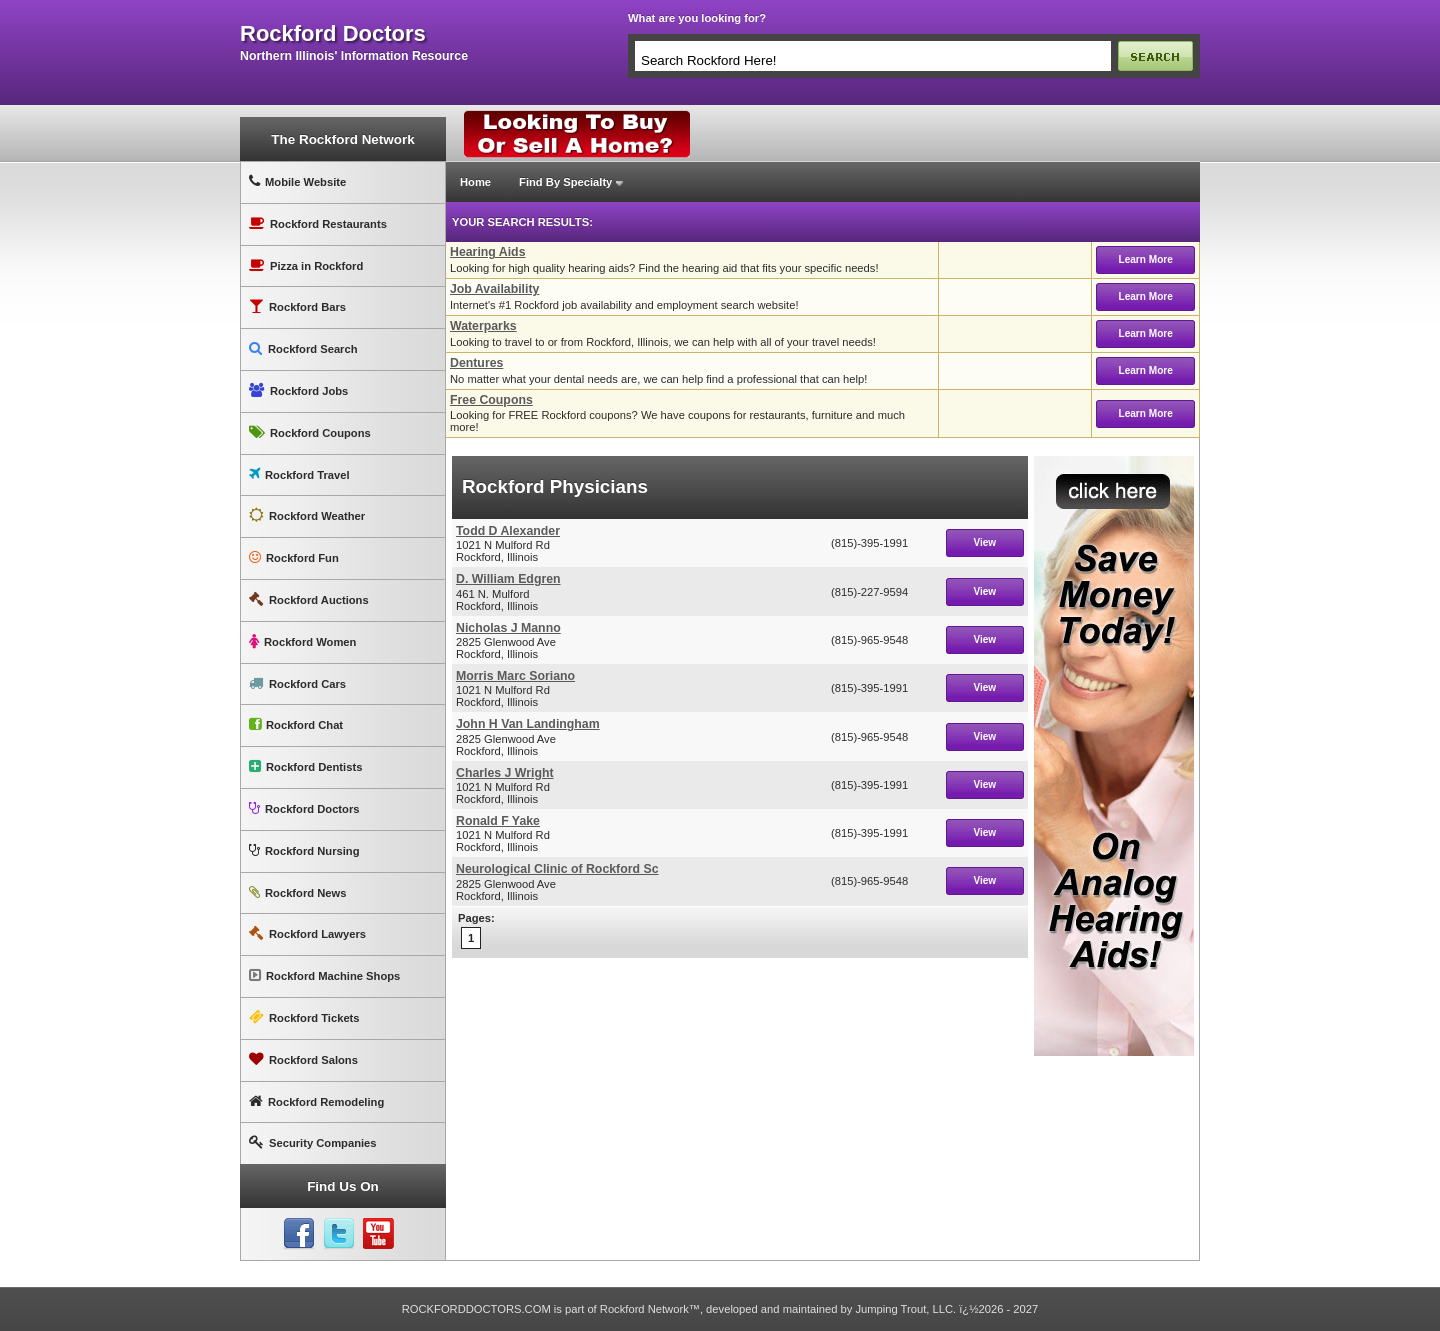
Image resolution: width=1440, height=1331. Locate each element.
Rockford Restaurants (318, 223)
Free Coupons (491, 400)
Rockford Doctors (304, 808)
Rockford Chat (296, 724)
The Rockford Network (342, 139)
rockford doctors (333, 34)
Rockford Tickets (304, 1017)
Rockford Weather (307, 515)
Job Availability (494, 289)
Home (475, 182)
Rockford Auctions (309, 599)
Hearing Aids (488, 252)
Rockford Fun (294, 557)
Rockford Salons (303, 1059)
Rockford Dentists (305, 766)
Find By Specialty (565, 182)
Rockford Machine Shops (324, 975)
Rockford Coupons (310, 432)
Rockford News (297, 892)
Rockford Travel (299, 474)
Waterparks (483, 326)
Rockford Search (303, 348)
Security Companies (313, 1142)
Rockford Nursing (304, 850)
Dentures (476, 363)
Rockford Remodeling (316, 1101)
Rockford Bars (297, 306)
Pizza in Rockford (306, 265)
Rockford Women (302, 641)
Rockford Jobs (298, 390)
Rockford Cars (297, 683)
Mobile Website (297, 181)
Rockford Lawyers (307, 933)
